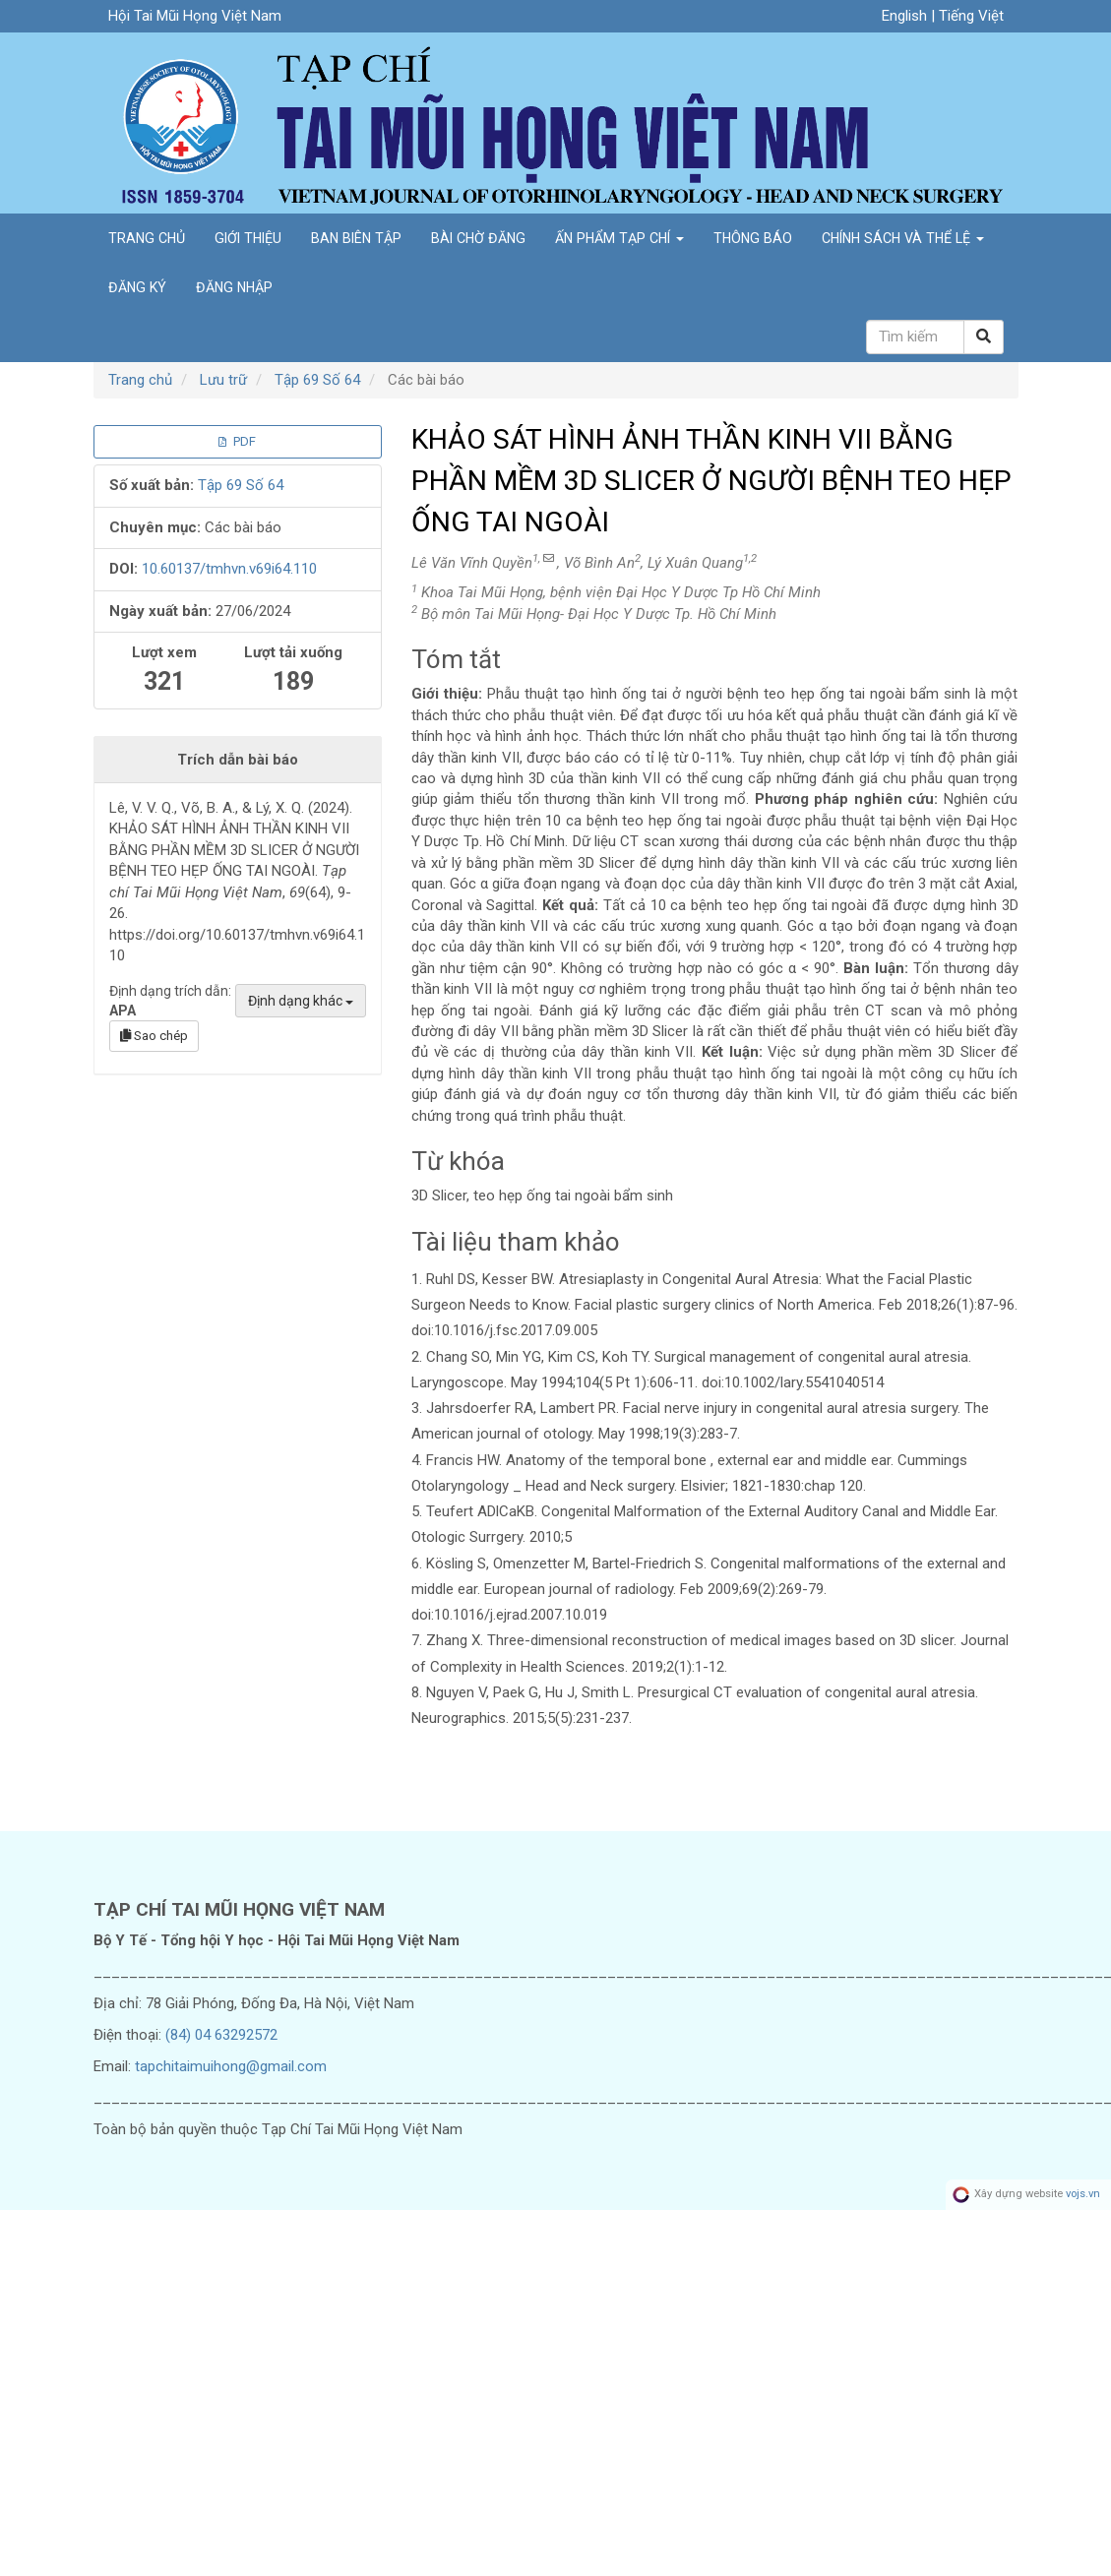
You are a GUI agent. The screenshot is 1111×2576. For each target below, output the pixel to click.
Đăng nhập (234, 287)
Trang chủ (146, 238)
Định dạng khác (300, 1001)
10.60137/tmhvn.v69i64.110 (229, 569)
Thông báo (752, 238)
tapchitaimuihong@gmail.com (231, 2066)
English (906, 16)
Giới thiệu (248, 238)
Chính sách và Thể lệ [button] (903, 238)
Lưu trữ (223, 380)
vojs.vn (1083, 2194)
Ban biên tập (356, 238)
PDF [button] (237, 441)
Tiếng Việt (971, 16)
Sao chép (154, 1035)
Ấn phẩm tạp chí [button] (619, 238)
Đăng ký (137, 287)
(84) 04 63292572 (221, 2035)
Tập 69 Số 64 (317, 380)
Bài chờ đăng (478, 238)
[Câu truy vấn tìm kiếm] (915, 337)
